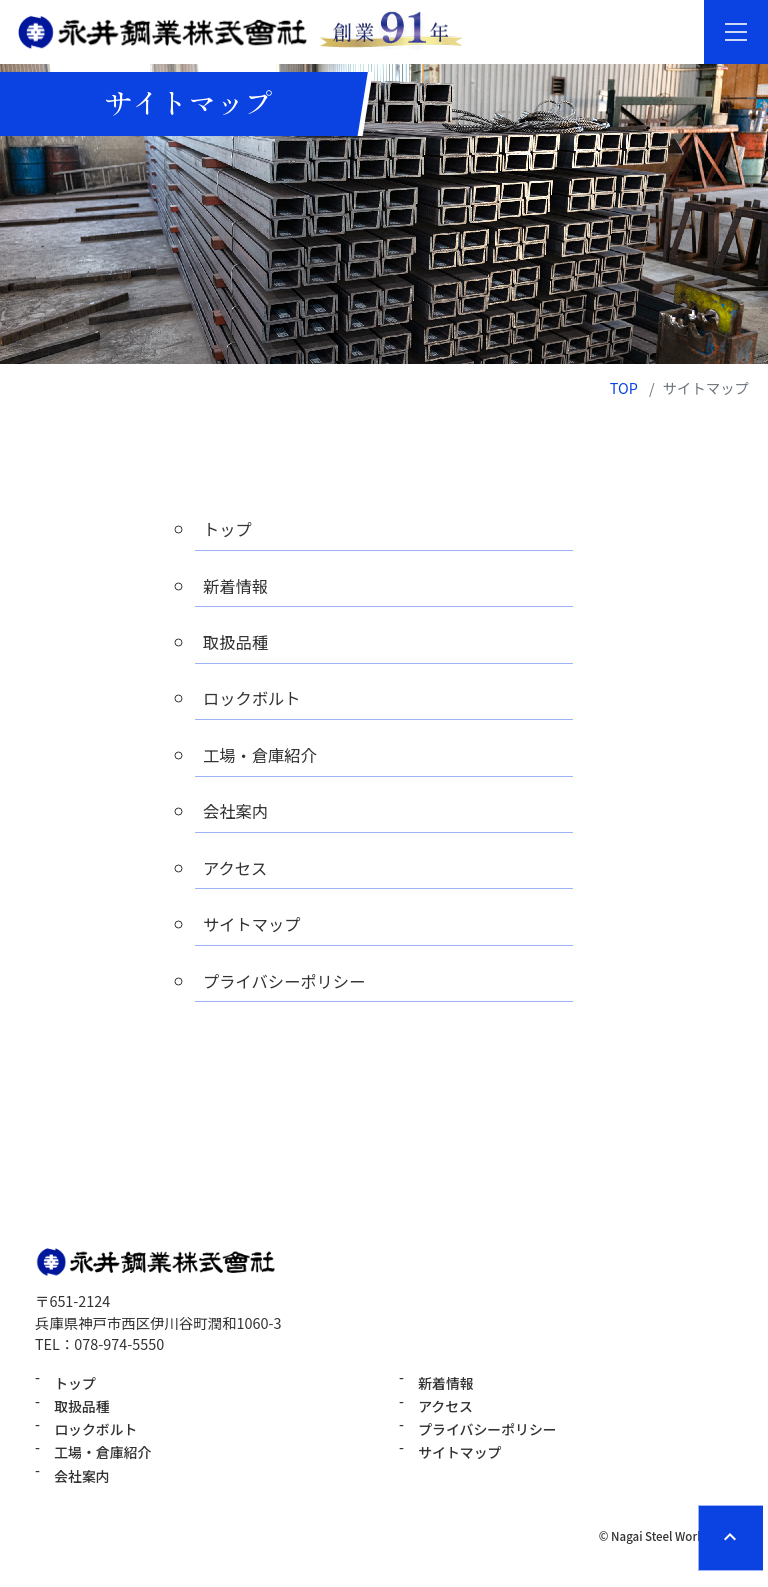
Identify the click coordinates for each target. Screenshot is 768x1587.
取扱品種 (238, 644)
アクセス (238, 875)
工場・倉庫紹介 (264, 759)
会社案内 (238, 817)
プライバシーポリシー (291, 990)
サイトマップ (256, 933)
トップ (229, 528)
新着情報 (238, 586)
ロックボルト (256, 701)
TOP (624, 387)
